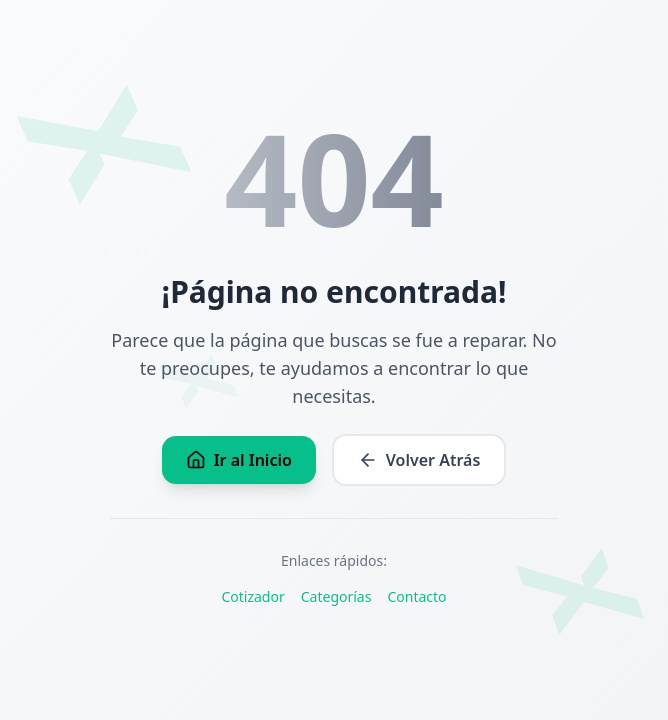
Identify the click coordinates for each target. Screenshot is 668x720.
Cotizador (252, 596)
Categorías (336, 596)
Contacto (416, 596)
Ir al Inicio (239, 460)
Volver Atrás (419, 460)
